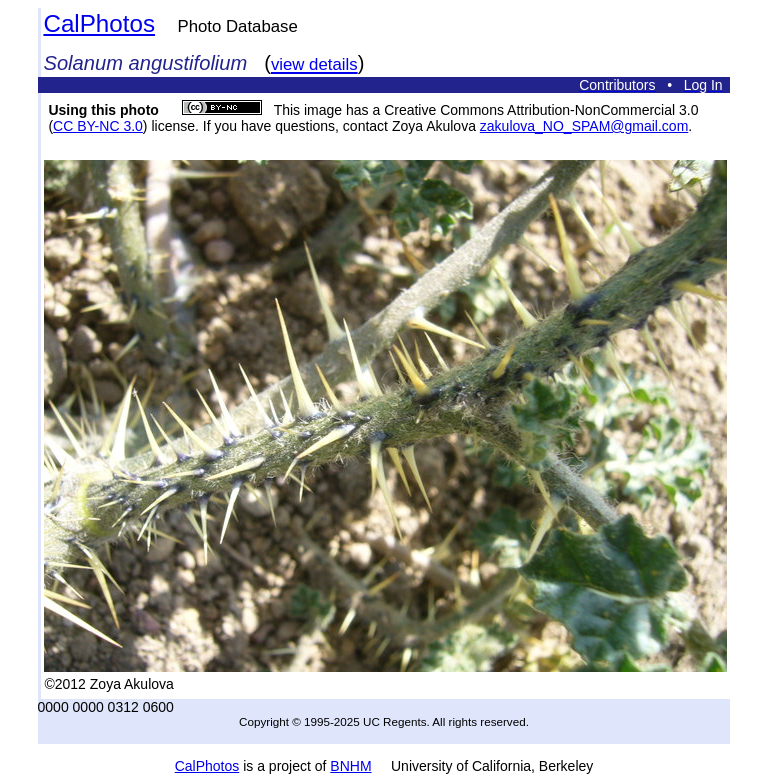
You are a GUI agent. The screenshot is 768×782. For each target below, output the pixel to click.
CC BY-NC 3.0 (98, 126)
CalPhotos (99, 23)
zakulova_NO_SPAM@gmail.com (584, 126)
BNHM (350, 766)
